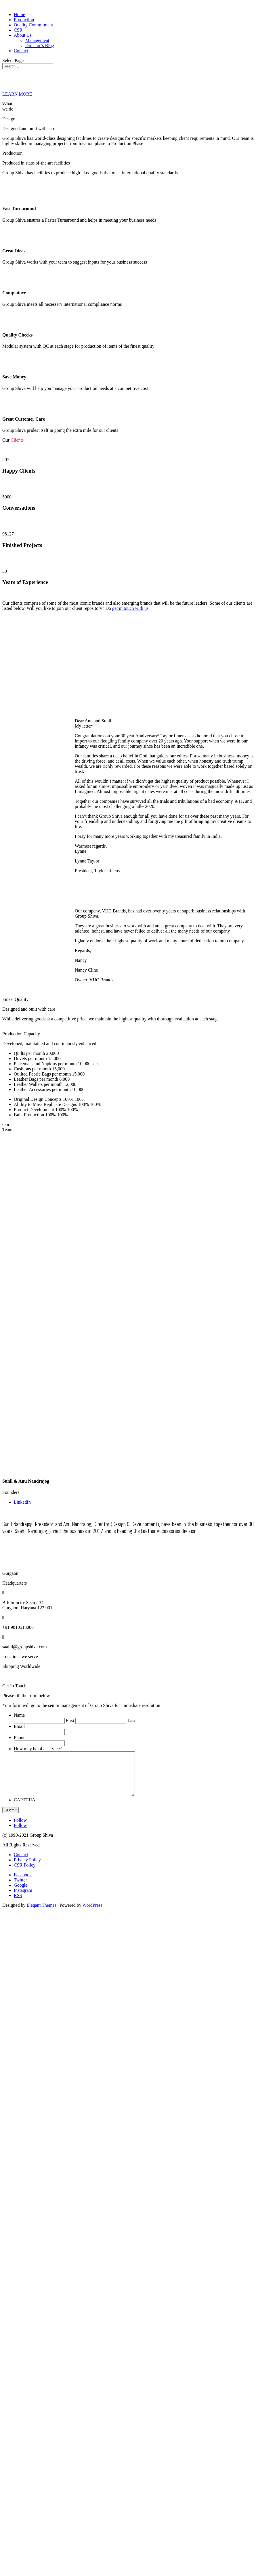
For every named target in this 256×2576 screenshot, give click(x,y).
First (70, 1720)
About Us (23, 35)
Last (131, 1720)
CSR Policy (24, 1873)
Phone (19, 1737)
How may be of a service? (38, 1748)
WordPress (92, 1913)
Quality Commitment (33, 24)
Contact (21, 50)
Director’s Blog (39, 45)
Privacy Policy (27, 1868)
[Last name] (100, 1721)
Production (24, 19)
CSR (18, 30)
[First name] (39, 1721)
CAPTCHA (24, 1808)
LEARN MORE (17, 94)
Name (19, 1715)
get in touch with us (130, 608)
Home (19, 14)
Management (37, 40)
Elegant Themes (41, 1913)
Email (19, 1726)
